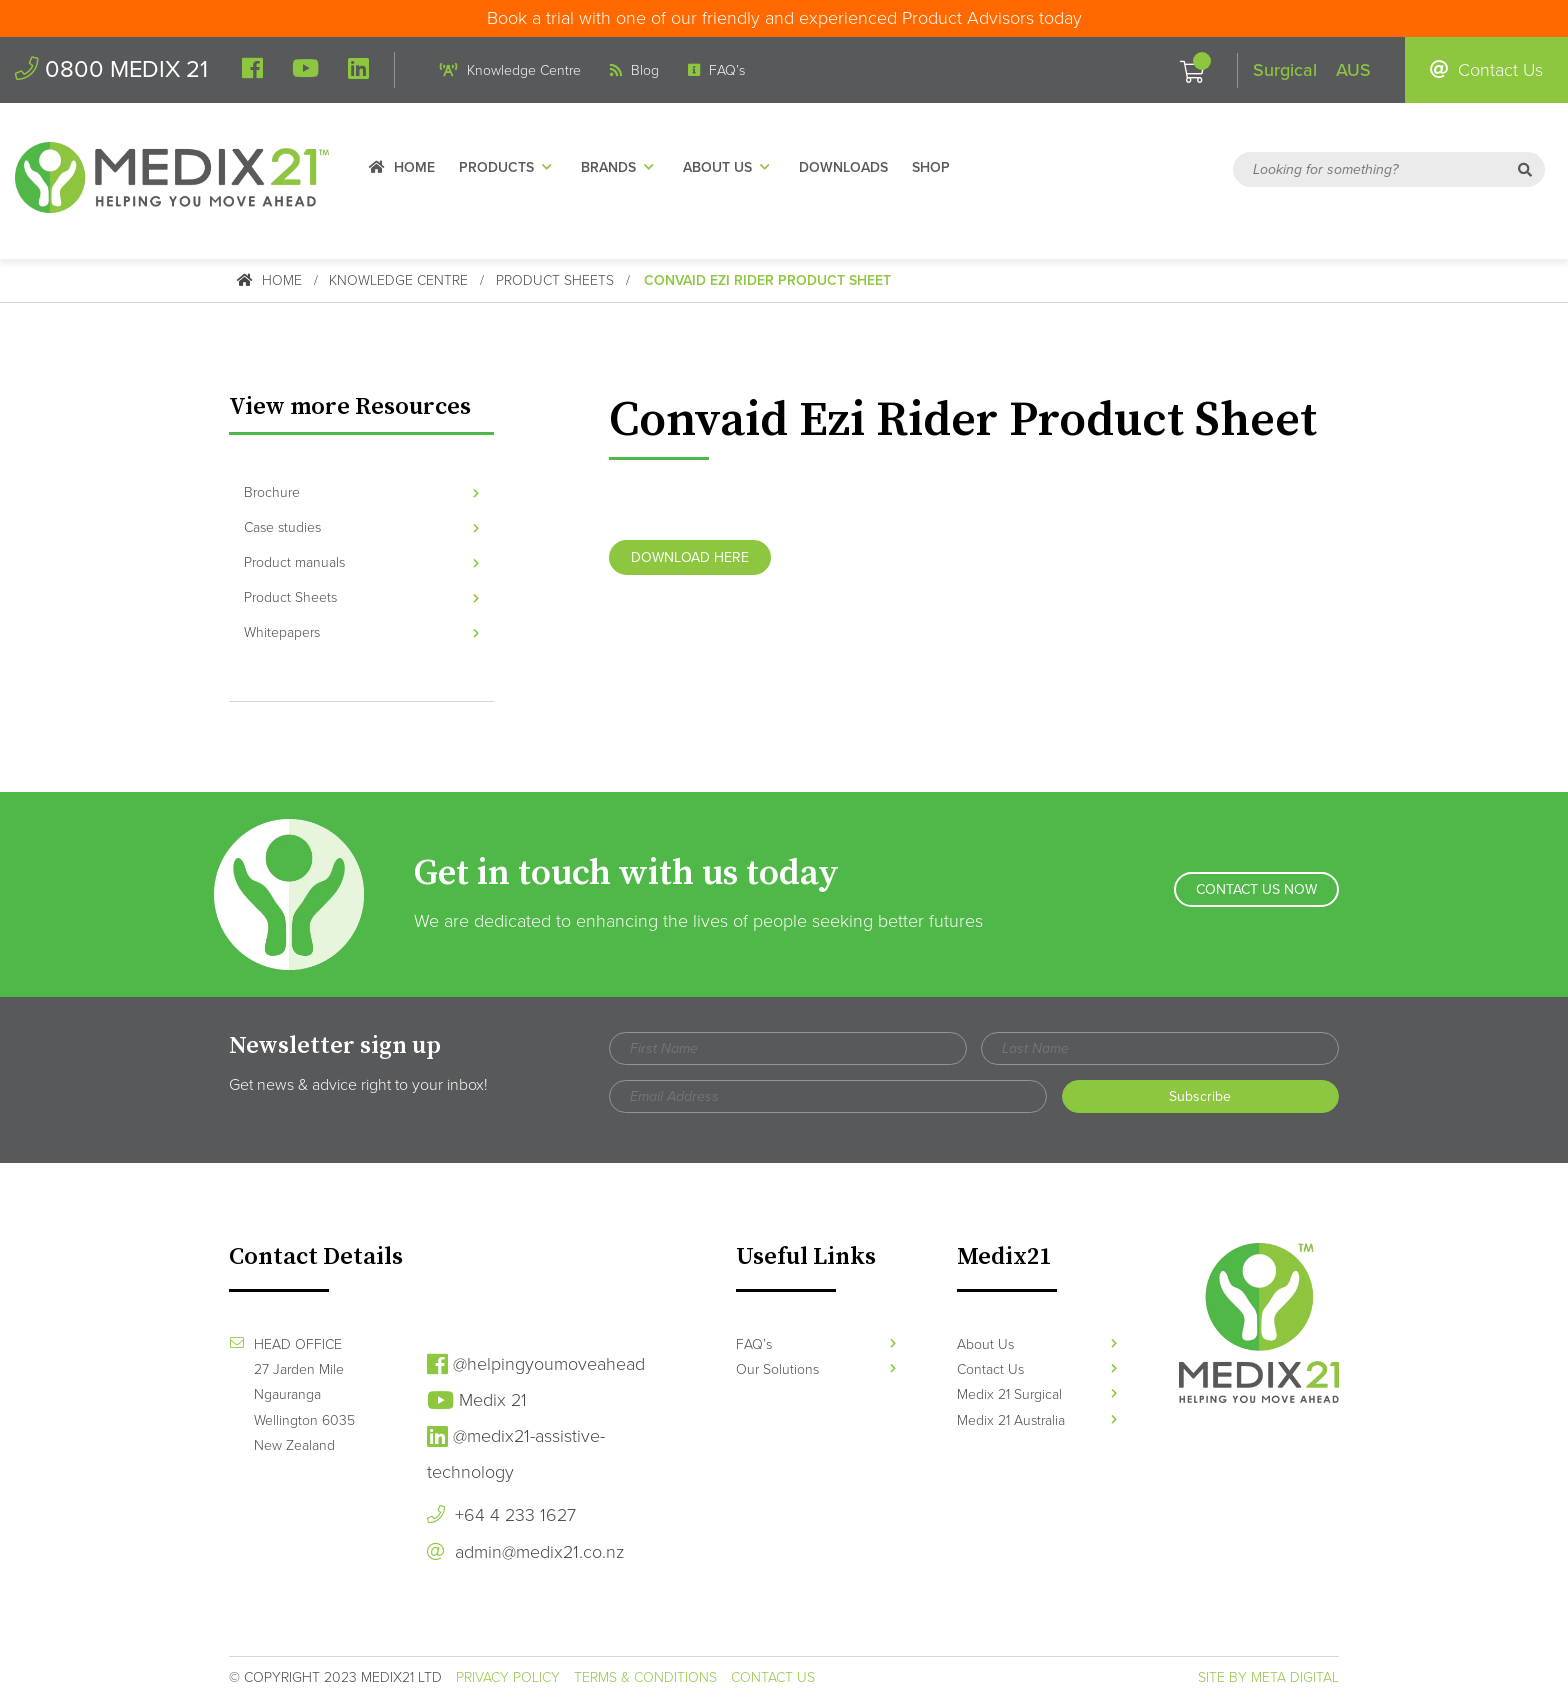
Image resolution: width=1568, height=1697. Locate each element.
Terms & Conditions (645, 1676)
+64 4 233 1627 (501, 1514)
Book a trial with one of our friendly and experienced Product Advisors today (784, 18)
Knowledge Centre (512, 70)
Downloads (849, 168)
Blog (636, 70)
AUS (1353, 70)
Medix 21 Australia (1037, 1419)
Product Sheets (556, 280)
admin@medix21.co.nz (525, 1551)
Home (408, 168)
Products (514, 168)
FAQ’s (718, 70)
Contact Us (1486, 70)
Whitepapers (361, 632)
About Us (735, 168)
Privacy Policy (508, 1676)
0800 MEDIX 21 (112, 69)
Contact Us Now (1256, 893)
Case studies (361, 526)
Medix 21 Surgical (1037, 1393)
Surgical (1285, 70)
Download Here (690, 557)
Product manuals (361, 561)
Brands (626, 168)
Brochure (361, 491)
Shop (937, 168)
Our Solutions (816, 1368)
